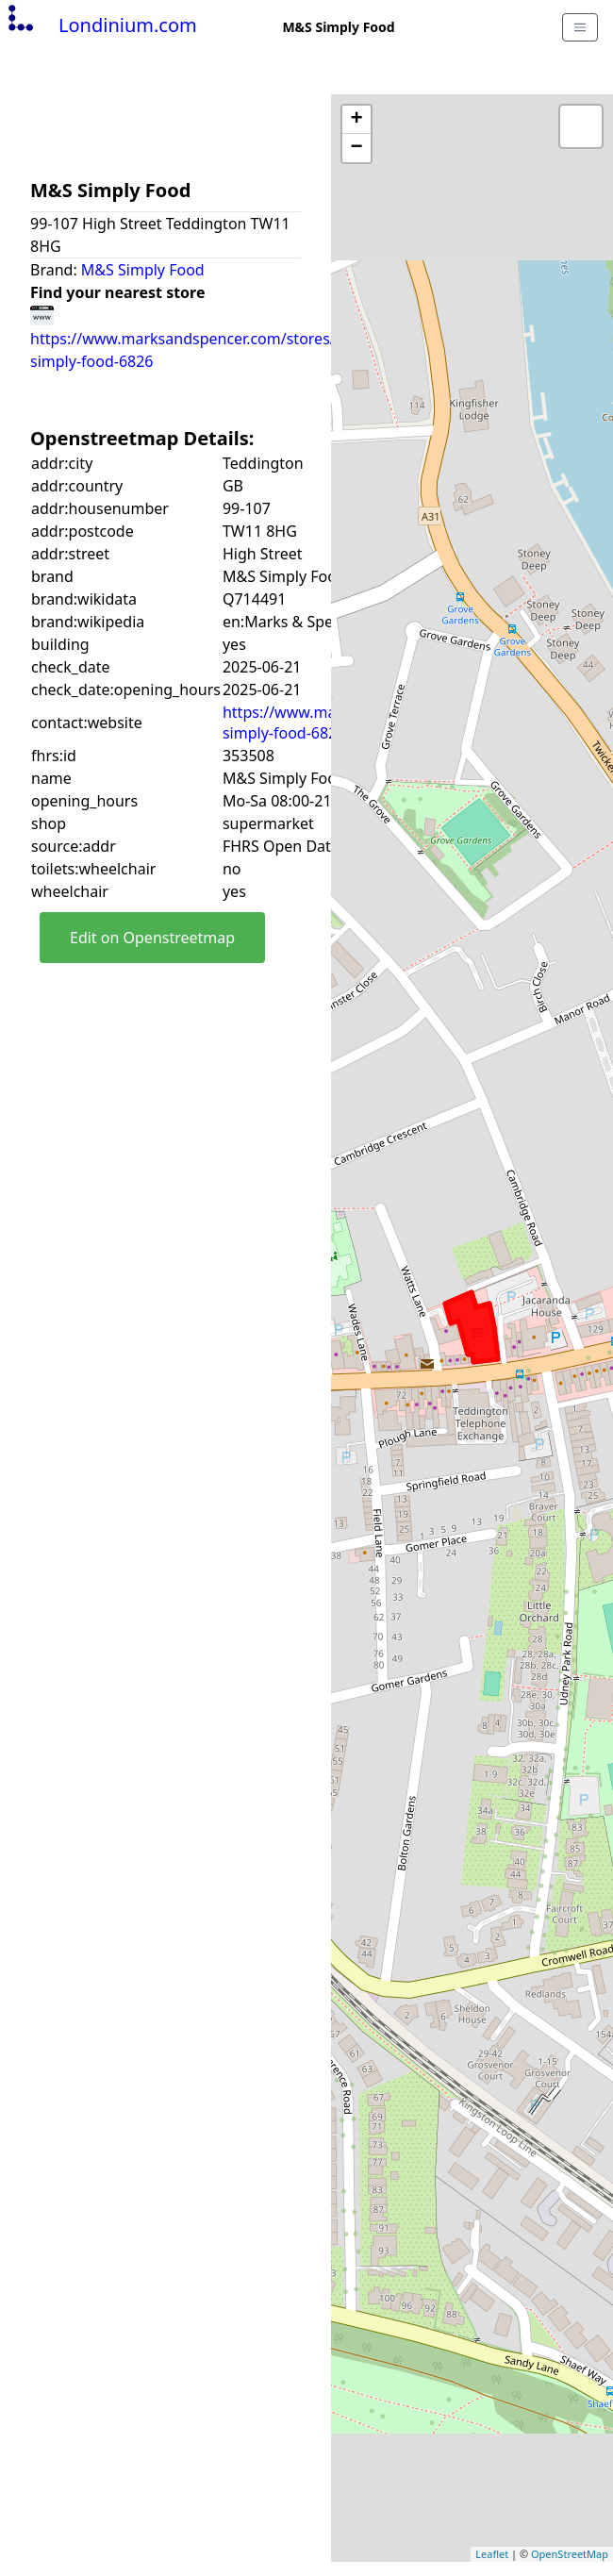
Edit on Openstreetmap (152, 937)
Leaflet (491, 2554)
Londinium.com (100, 25)
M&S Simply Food (143, 269)
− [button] (356, 148)
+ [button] (356, 120)
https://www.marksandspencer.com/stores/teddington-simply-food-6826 (225, 338)
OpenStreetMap (569, 2554)
